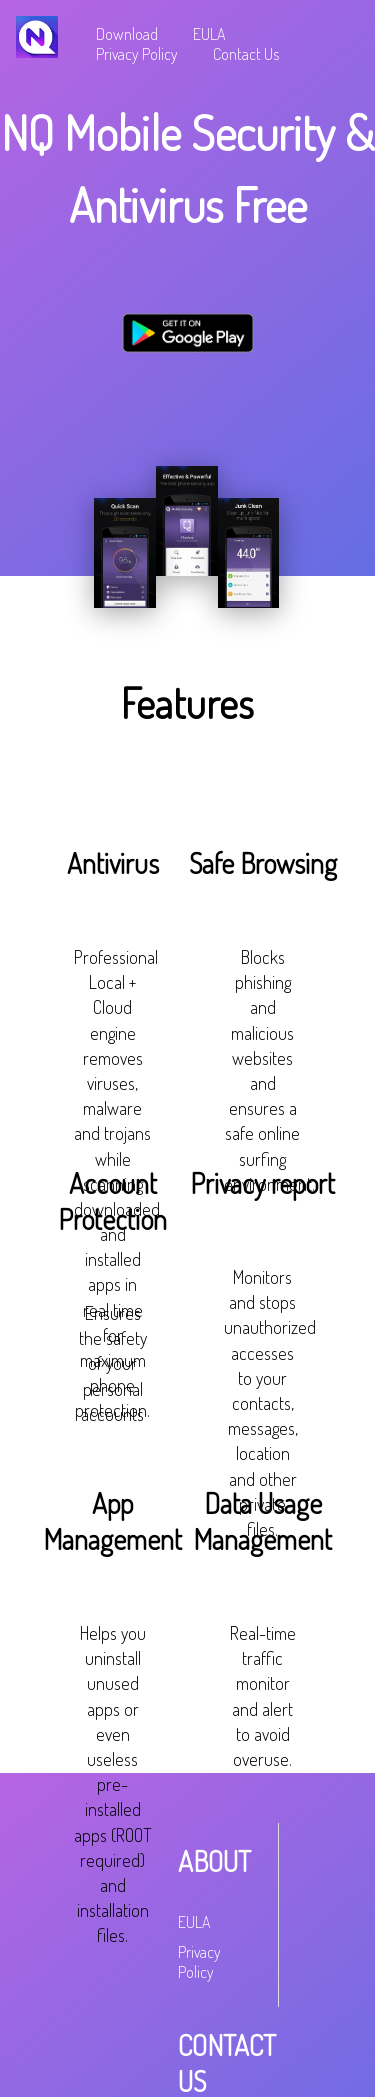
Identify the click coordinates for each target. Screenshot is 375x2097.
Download (127, 34)
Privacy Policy (137, 54)
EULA (209, 34)
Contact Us (246, 54)
